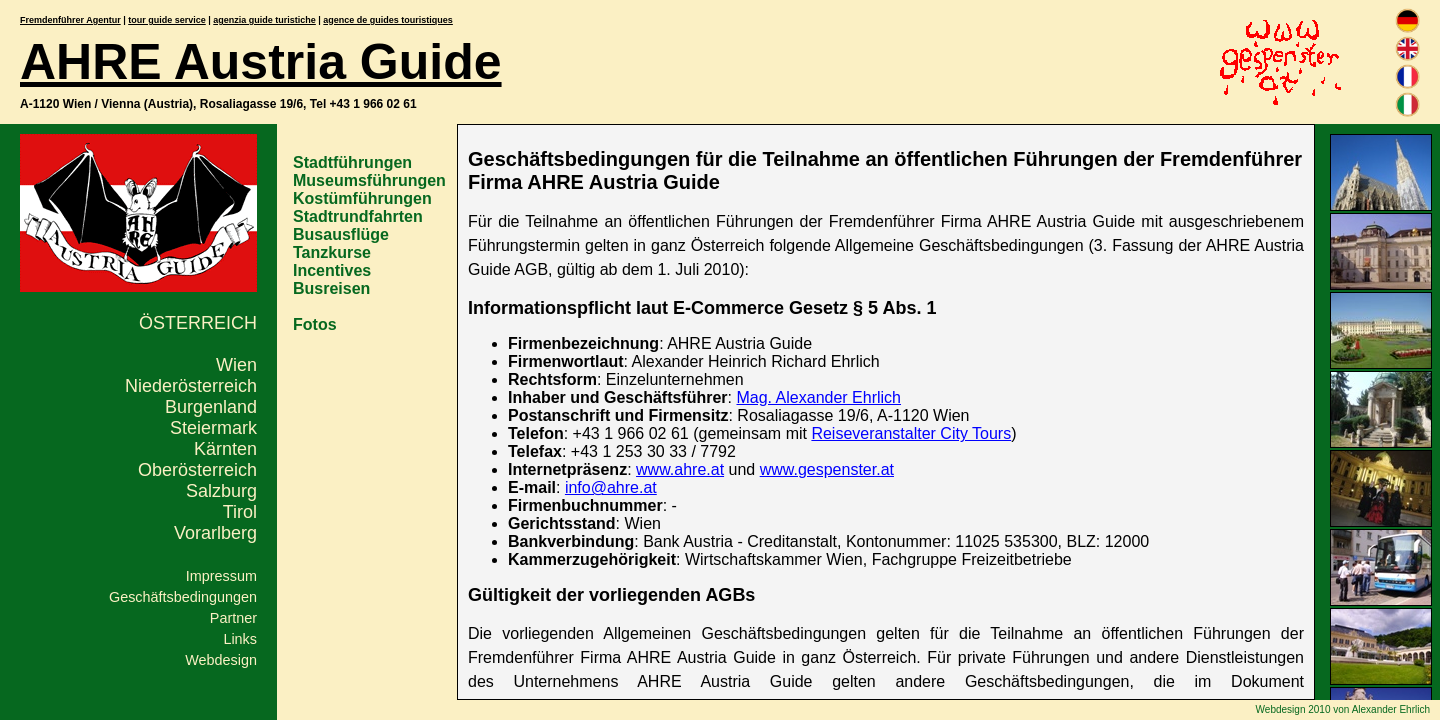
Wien (236, 365)
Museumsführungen (369, 180)
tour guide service (167, 20)
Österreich (198, 323)
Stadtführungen (352, 162)
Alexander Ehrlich (1391, 709)
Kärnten (225, 449)
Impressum (221, 576)
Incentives (332, 270)
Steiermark (213, 428)
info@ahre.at (611, 487)
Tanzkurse (332, 252)
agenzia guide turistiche (264, 20)
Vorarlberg (215, 533)
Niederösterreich (191, 386)
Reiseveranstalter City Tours (911, 433)
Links (240, 639)
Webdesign (221, 660)
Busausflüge (341, 234)
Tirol (240, 512)
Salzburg (221, 491)
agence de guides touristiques (388, 20)
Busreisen (331, 288)
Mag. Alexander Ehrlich (818, 397)
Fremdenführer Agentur (70, 20)
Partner (233, 618)
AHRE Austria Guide (261, 62)
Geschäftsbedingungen (183, 597)
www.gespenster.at (827, 469)
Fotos (315, 324)
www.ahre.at (680, 469)
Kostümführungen (362, 198)
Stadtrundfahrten (358, 216)
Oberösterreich (197, 470)
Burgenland (211, 407)
